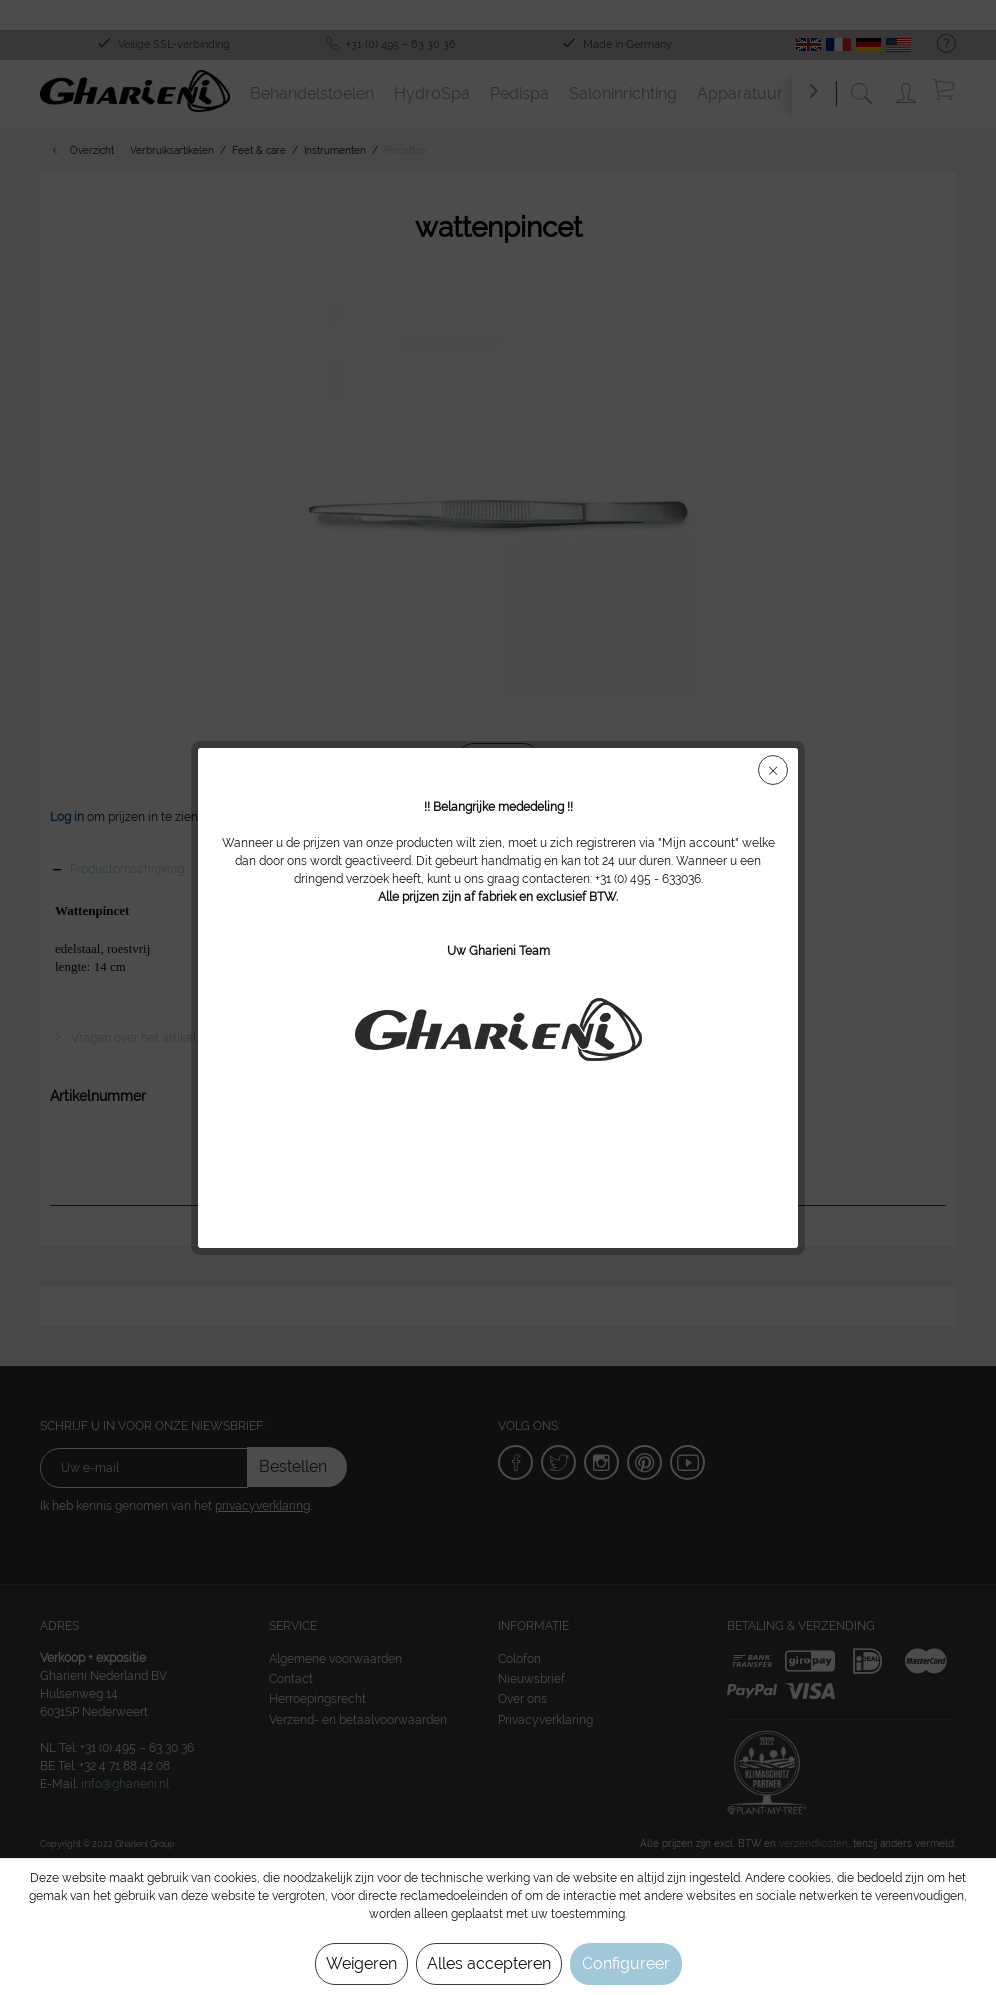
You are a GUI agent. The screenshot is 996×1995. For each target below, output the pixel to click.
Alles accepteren (489, 1963)
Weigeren (361, 1963)
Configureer (626, 1963)
